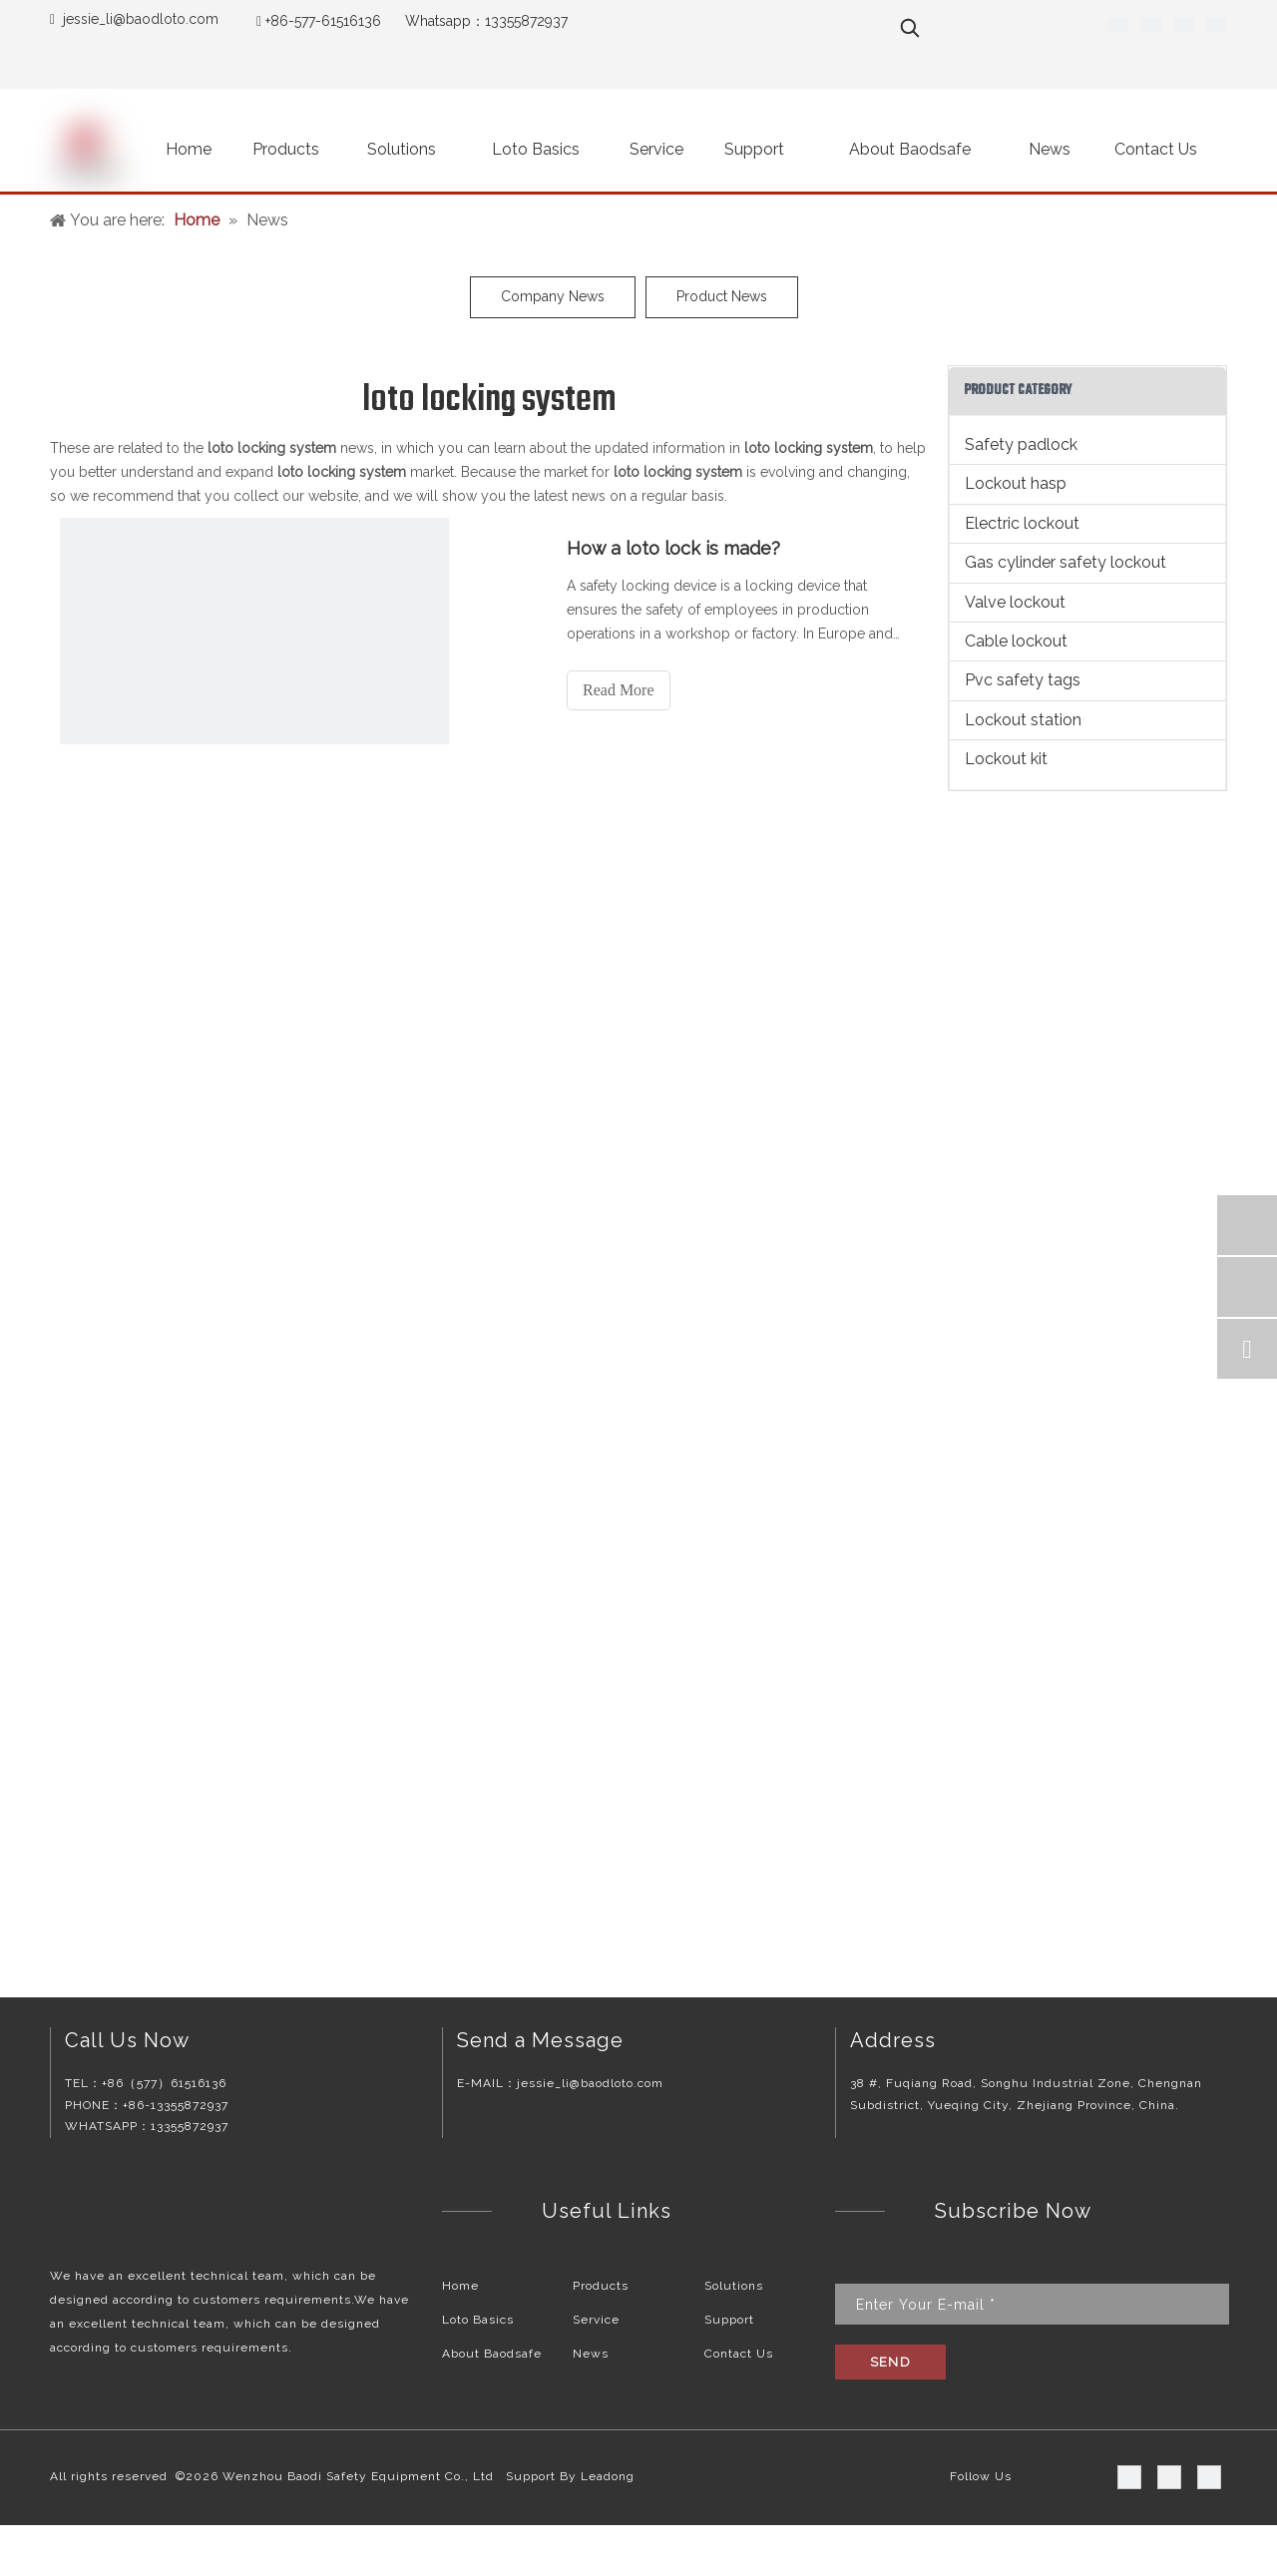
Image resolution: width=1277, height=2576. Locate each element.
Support (729, 2320)
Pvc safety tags (1022, 679)
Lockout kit (1006, 758)
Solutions (733, 2286)
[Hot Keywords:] (910, 28)
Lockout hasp (1015, 483)
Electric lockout (1022, 523)
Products (601, 2286)
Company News (553, 296)
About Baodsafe (492, 2354)
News (591, 2354)
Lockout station (1023, 719)
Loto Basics (478, 2320)
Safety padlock (1021, 444)
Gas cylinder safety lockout (1065, 562)
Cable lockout (1016, 641)
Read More (618, 689)
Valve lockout (1015, 602)
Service (596, 2320)
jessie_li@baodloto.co (134, 19)
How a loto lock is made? (673, 548)
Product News (721, 296)
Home (460, 2286)
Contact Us (738, 2354)
